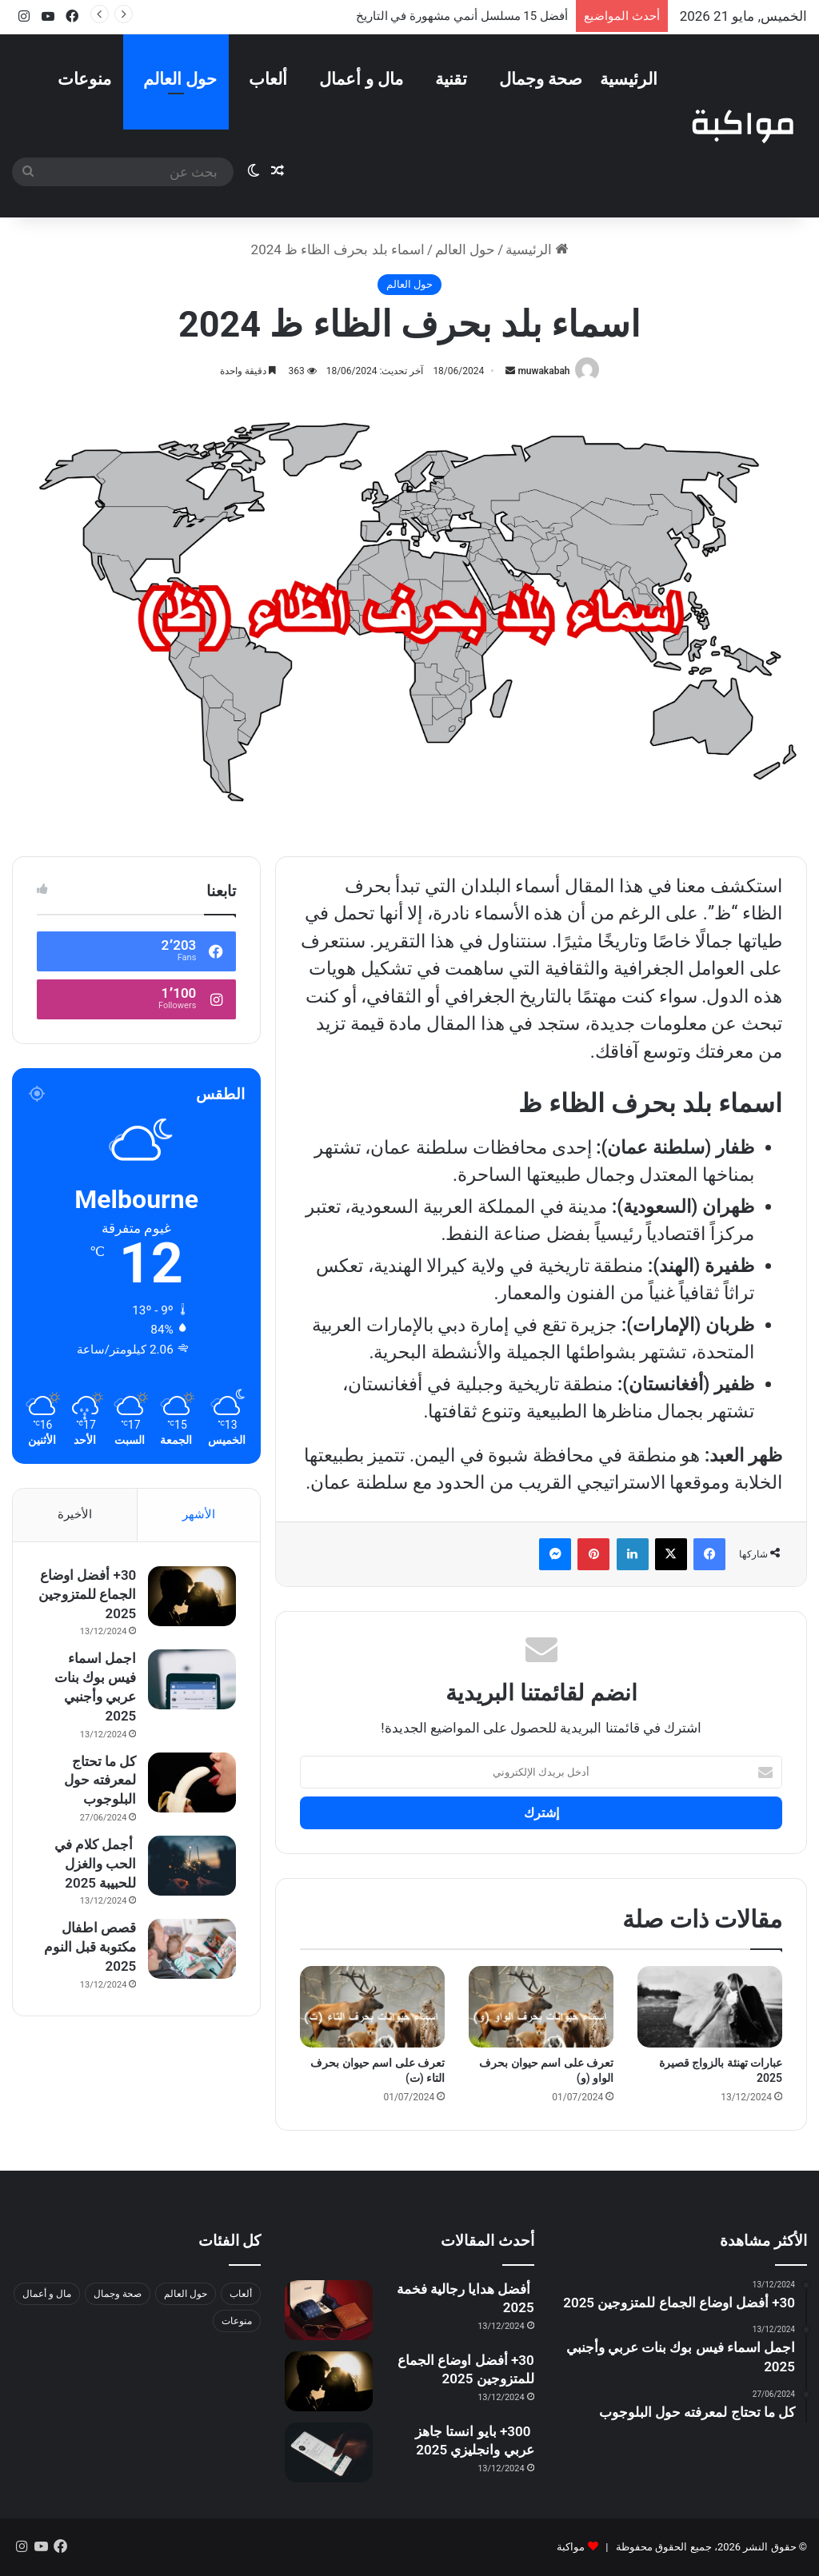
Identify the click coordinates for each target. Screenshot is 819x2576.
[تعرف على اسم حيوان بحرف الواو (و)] (541, 2007)
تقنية (451, 79)
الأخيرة (75, 1514)
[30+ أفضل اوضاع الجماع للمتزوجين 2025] (192, 1596)
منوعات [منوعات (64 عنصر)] (237, 2321)
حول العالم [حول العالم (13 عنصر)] (185, 2293)
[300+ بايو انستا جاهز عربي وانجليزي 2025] (329, 2452)
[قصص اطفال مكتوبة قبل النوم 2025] (192, 1949)
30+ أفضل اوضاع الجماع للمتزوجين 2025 (87, 1594)
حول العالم (180, 79)
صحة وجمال (540, 79)
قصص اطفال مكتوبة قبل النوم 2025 (90, 1947)
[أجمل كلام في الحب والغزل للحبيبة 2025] (192, 1866)
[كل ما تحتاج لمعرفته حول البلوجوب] (192, 1782)
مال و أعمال (360, 79)
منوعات (84, 79)
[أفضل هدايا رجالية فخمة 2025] (329, 2310)
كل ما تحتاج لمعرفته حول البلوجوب (100, 1780)
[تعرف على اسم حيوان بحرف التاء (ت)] (372, 2007)
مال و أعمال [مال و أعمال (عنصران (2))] (46, 2293)
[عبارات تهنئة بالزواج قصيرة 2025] (709, 2007)
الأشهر (198, 1514)
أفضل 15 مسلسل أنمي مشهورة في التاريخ (462, 16)
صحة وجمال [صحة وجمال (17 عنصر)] (118, 2293)
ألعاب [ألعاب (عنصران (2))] (241, 2293)
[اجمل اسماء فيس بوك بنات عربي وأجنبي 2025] (192, 1679)
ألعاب (268, 79)
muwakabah (543, 371)
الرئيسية (628, 79)
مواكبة (571, 2547)
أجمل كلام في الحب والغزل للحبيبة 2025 (95, 1863)
